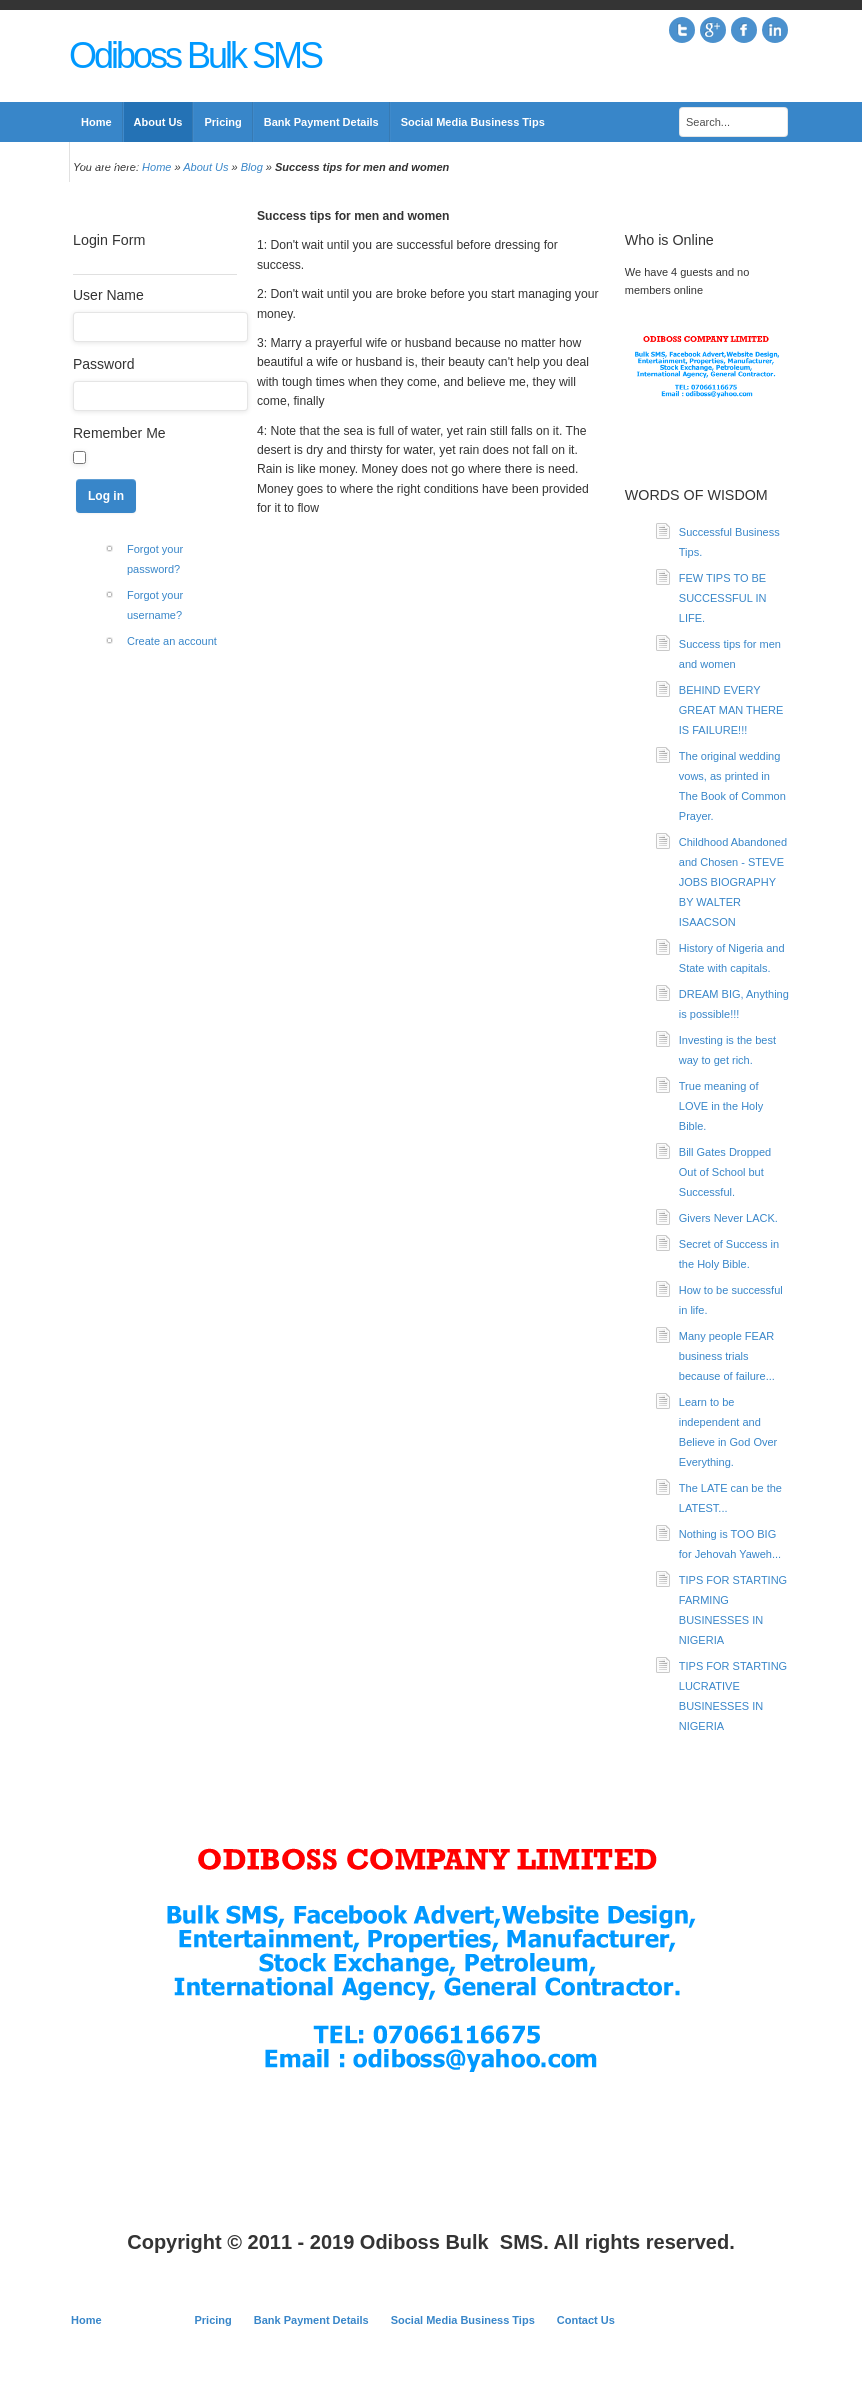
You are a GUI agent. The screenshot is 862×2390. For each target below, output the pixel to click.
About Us (205, 167)
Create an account (172, 641)
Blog (252, 167)
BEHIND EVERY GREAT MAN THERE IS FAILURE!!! (731, 710)
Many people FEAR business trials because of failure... (727, 1356)
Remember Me (119, 433)
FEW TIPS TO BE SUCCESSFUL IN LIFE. (723, 598)
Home (156, 167)
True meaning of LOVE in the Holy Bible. (721, 1106)
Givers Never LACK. (728, 1218)
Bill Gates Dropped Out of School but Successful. (725, 1172)
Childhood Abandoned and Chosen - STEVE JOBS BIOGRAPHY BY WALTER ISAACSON (733, 882)
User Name (108, 295)
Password (103, 364)
